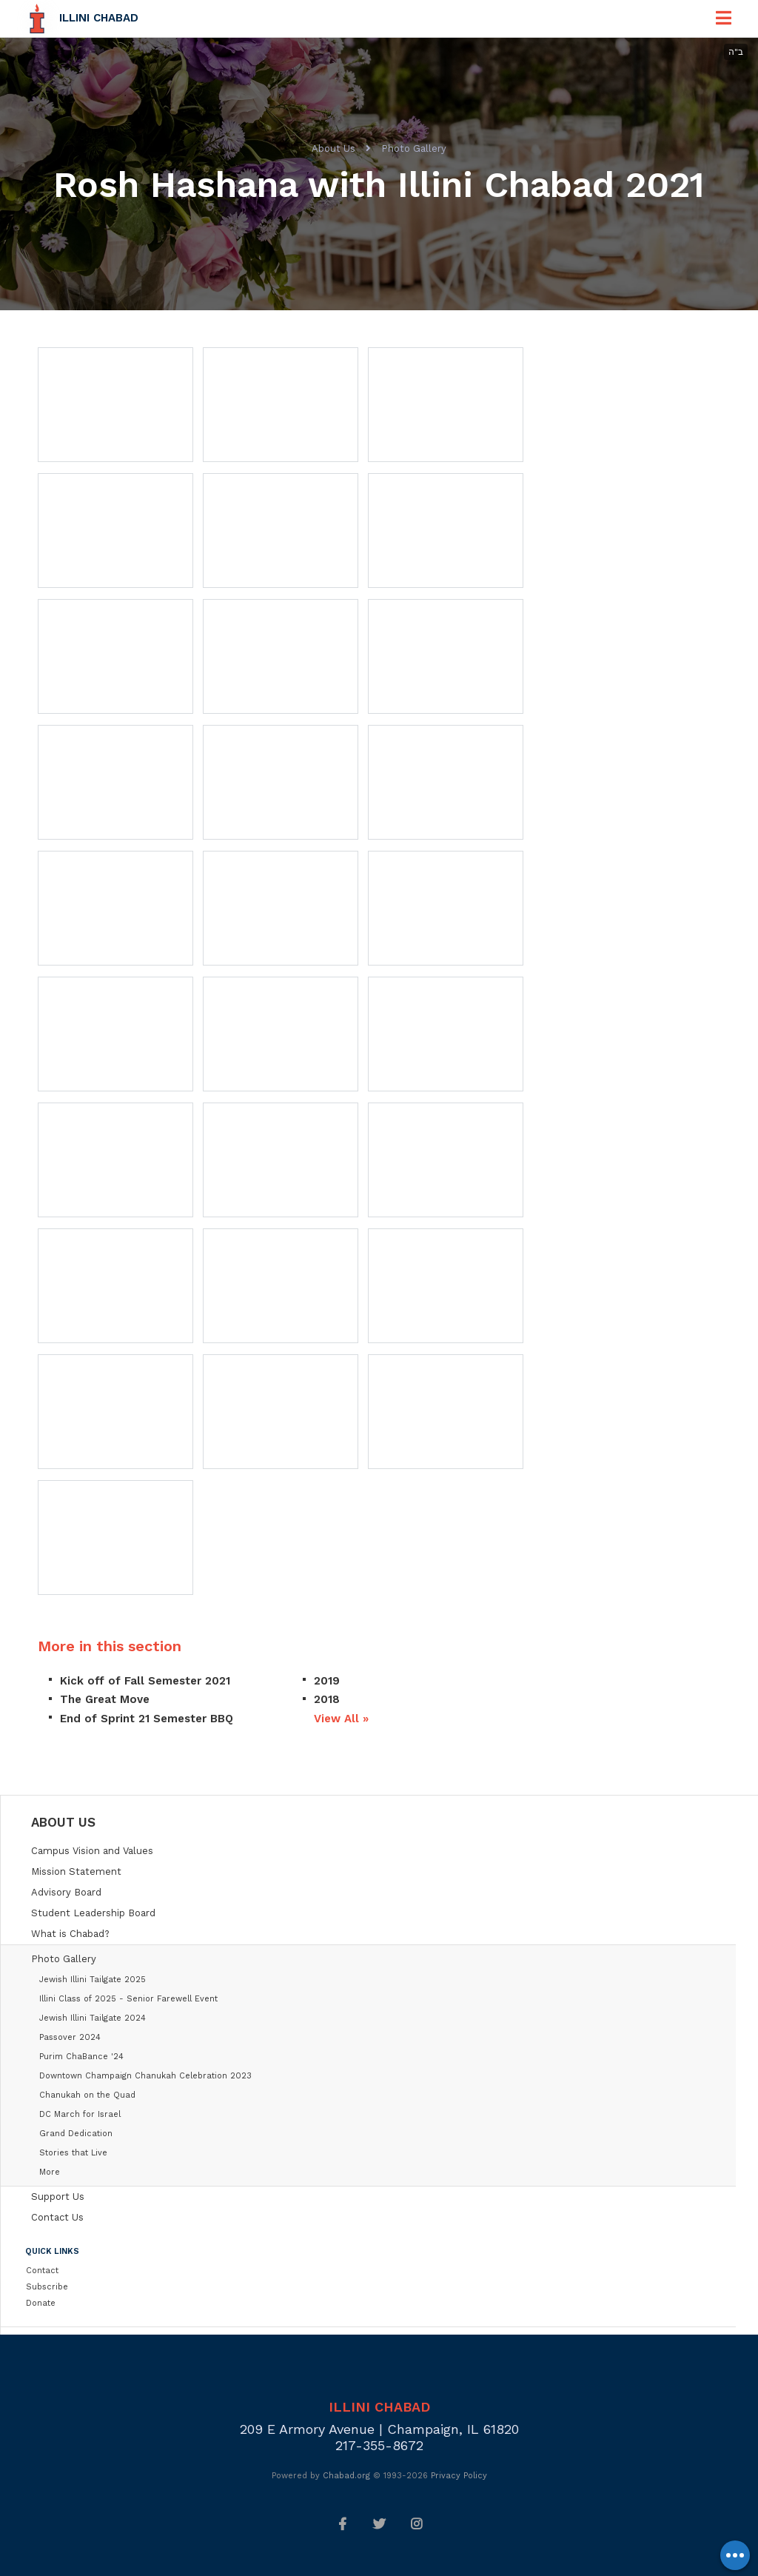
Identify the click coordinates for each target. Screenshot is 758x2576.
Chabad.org (346, 2475)
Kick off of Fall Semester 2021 (145, 1680)
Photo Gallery (413, 148)
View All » (341, 1718)
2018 (327, 1699)
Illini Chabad (98, 17)
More (49, 2172)
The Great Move (105, 1699)
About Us (333, 148)
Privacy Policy (459, 2475)
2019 (327, 1680)
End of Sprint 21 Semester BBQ (146, 1718)
